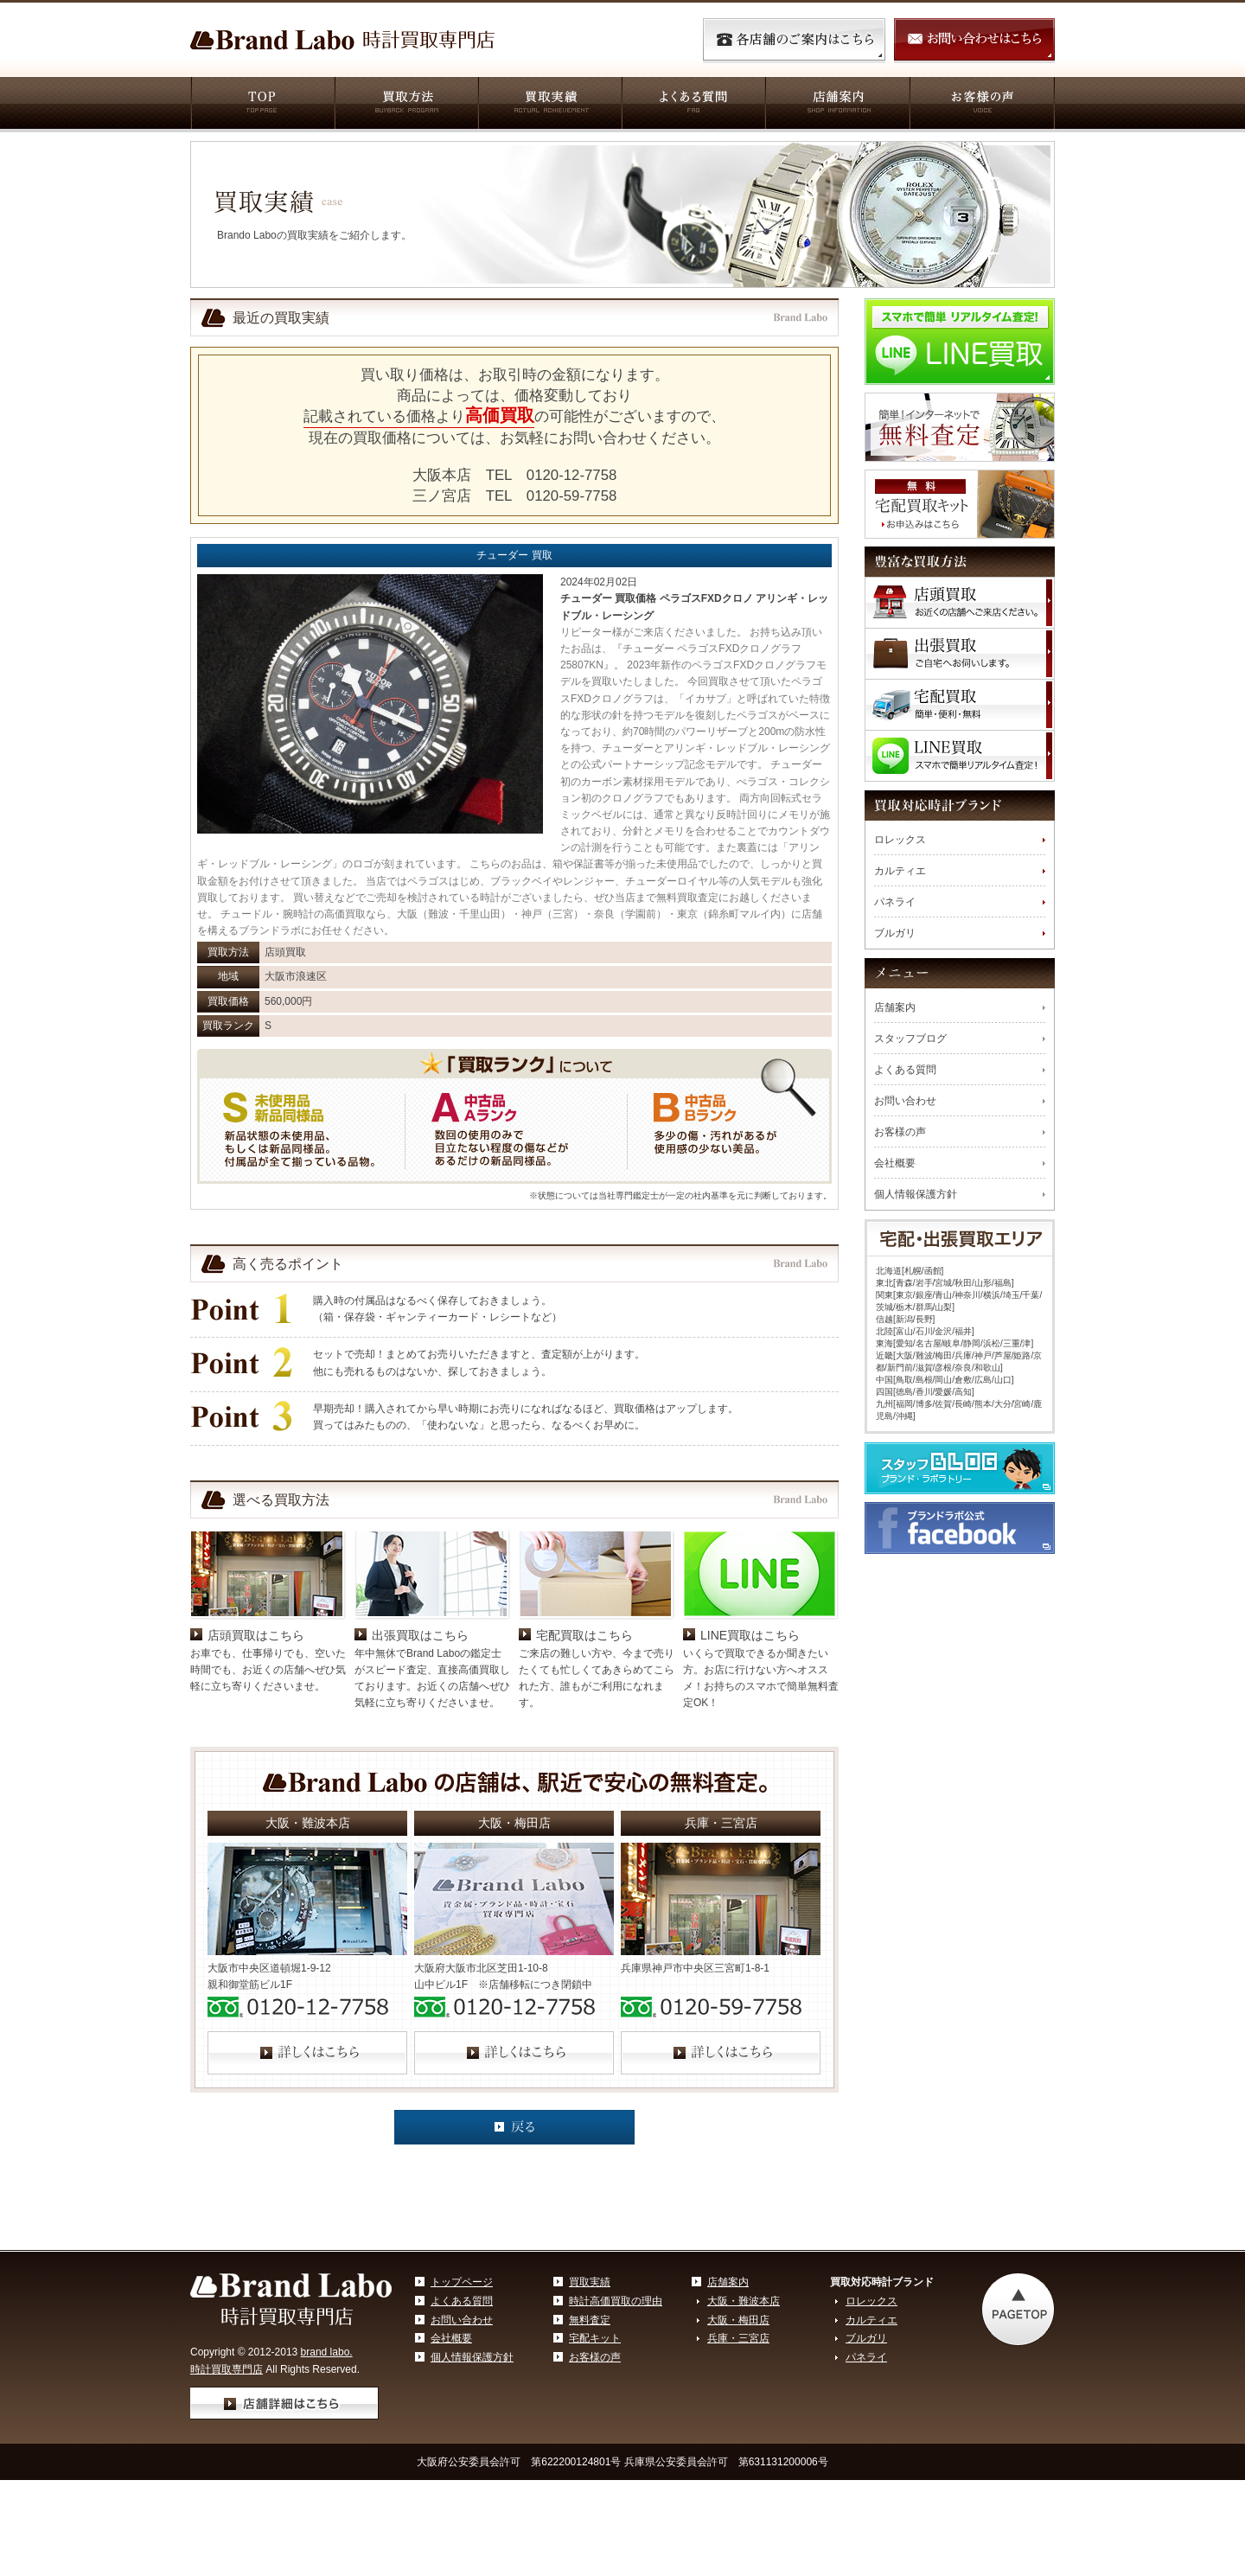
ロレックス (900, 840)
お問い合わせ (905, 1101)
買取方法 (405, 104)
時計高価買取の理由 (615, 2301)
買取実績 (549, 104)
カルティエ (900, 871)
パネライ (895, 902)
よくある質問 (692, 104)
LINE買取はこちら (750, 1635)
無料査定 (589, 2320)
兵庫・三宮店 (738, 2338)
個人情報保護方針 (915, 1194)
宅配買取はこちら (584, 1635)
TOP (262, 104)
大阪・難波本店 (743, 2301)
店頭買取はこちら (256, 1635)
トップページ (462, 2282)
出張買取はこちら (420, 1635)
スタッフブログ (910, 1038)
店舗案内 (836, 104)
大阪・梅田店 (738, 2320)
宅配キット (595, 2338)
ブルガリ (895, 933)
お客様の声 (982, 104)
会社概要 (895, 1163)
